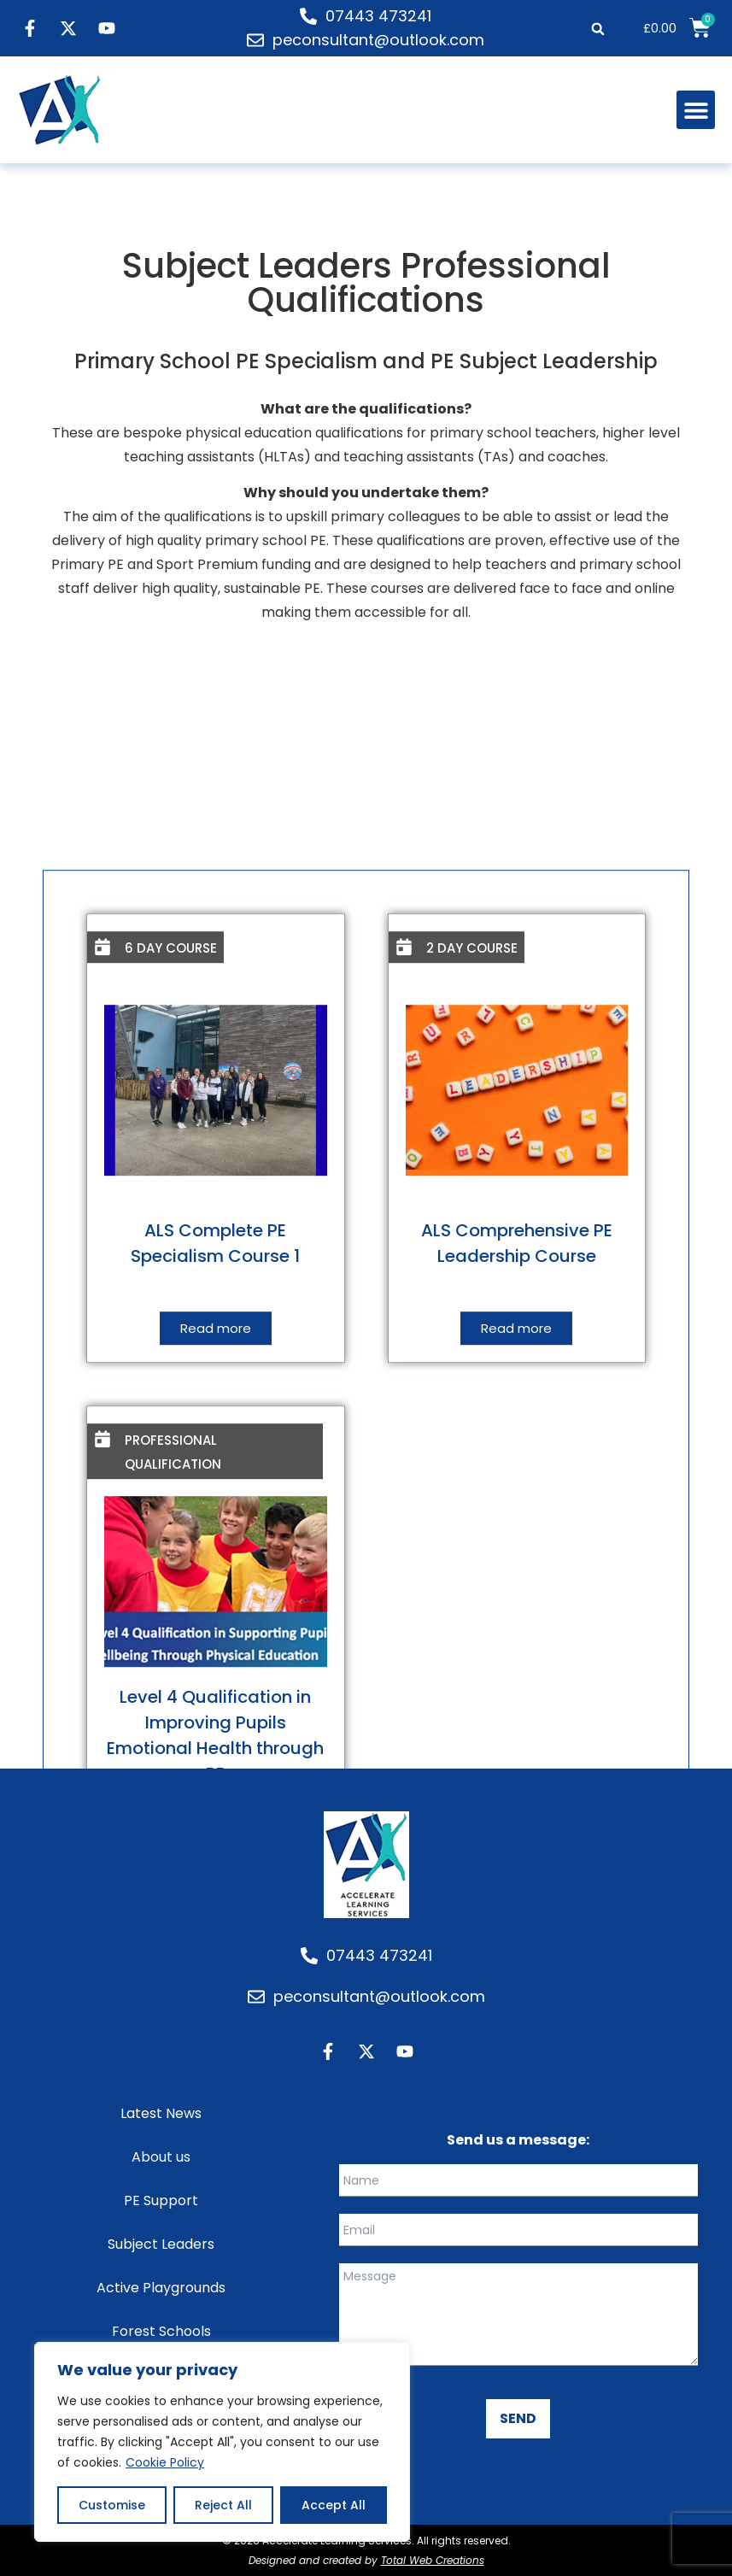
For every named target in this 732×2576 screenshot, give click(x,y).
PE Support (161, 2200)
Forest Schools (161, 2331)
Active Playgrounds (161, 2287)
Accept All (334, 2505)
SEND (518, 2418)
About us (161, 2157)
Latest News (161, 2113)
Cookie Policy (165, 2462)
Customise (112, 2505)
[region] (222, 2442)
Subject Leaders (161, 2244)
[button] (598, 28)
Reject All (223, 2505)
